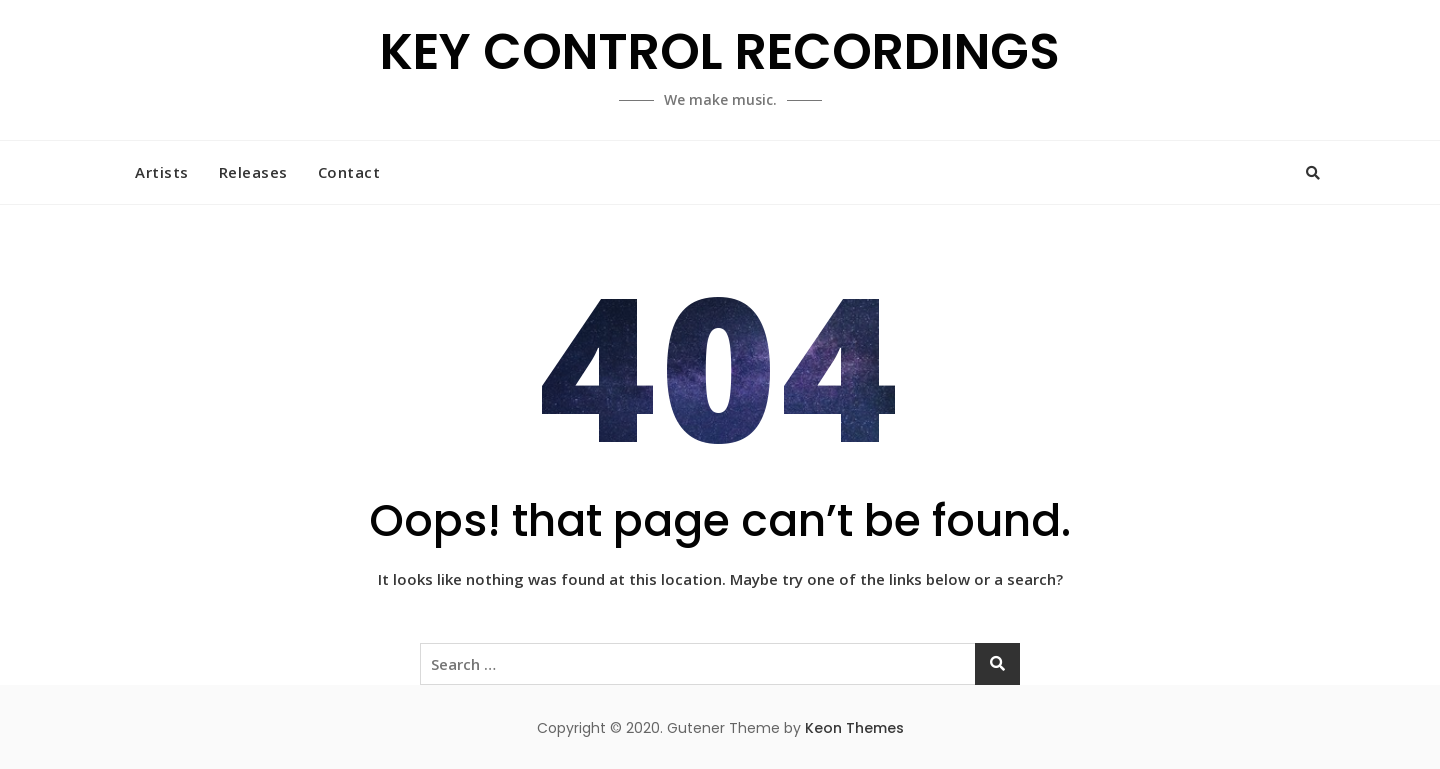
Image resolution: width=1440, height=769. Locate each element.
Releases (253, 172)
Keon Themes (854, 728)
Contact (349, 172)
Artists (162, 172)
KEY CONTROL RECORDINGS (720, 52)
